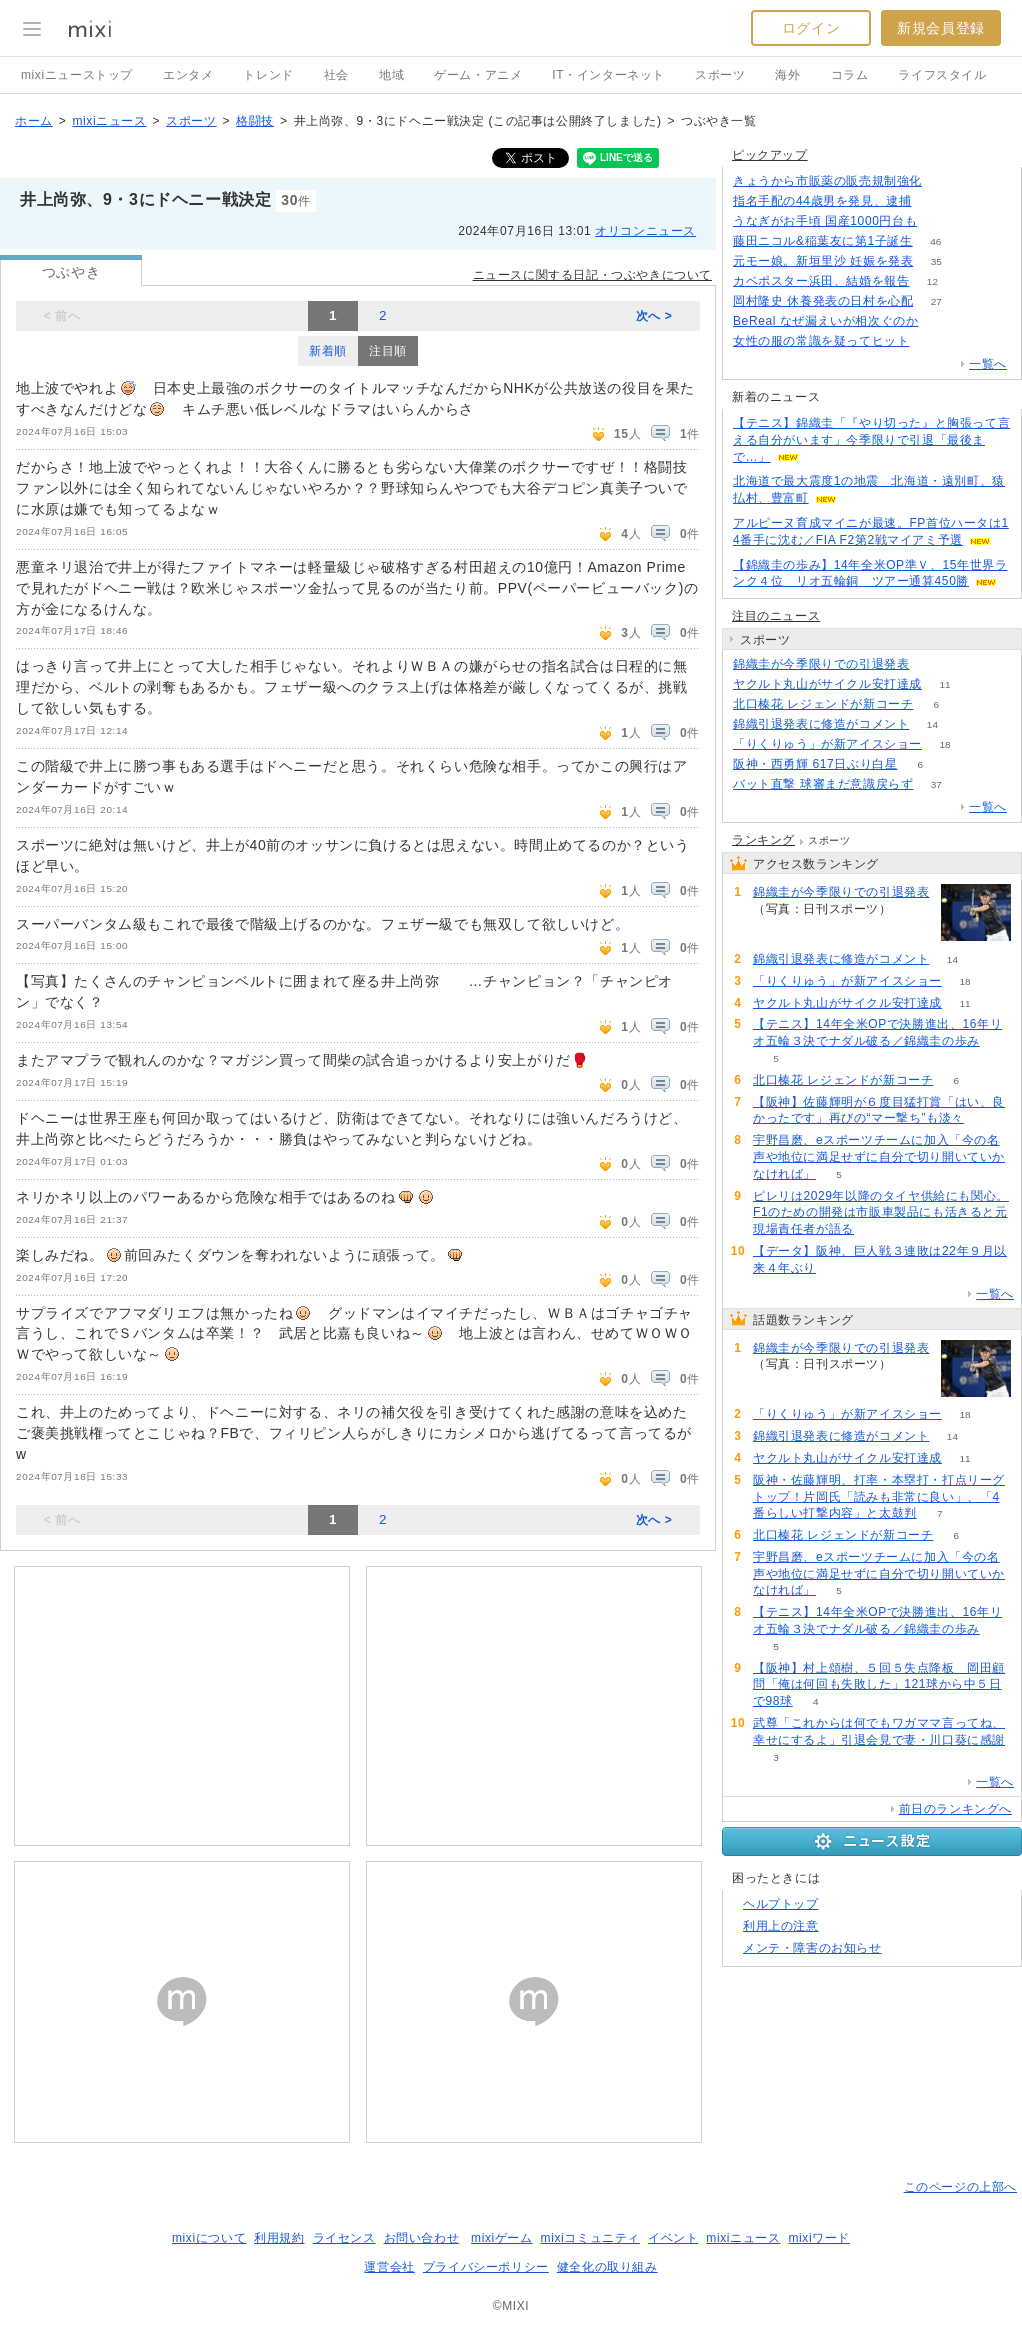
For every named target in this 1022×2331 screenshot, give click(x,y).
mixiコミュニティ (590, 2238)
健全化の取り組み (607, 2267)
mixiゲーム (502, 2238)
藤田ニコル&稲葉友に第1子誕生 (823, 241)
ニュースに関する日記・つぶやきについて (592, 275)
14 (932, 724)
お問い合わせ (422, 2238)
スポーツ (720, 75)
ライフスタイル (942, 75)
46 (935, 241)
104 (932, 341)
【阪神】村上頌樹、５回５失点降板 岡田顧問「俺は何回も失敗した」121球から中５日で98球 (879, 1685)
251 (934, 201)
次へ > (654, 316)
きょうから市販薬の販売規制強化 (827, 181)
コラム (850, 75)
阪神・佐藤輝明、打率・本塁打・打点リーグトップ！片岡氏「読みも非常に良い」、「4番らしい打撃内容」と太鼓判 (879, 1497)
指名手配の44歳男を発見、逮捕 (822, 201)
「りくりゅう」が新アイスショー (827, 744)
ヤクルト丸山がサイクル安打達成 (827, 684)
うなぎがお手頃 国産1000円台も (825, 221)
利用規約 (279, 2238)
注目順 (388, 351)
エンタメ (188, 75)
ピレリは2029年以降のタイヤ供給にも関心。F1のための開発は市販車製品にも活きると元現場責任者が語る (881, 1213)
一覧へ (988, 364)
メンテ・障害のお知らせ (812, 1948)
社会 (336, 75)
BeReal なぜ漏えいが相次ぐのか (826, 321)
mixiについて (209, 2238)
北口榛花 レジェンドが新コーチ (823, 704)
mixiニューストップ (77, 75)
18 (944, 744)
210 (945, 181)
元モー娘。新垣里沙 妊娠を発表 (823, 261)
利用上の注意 (781, 1926)
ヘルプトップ (781, 1904)
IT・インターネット (608, 75)
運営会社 (389, 2267)
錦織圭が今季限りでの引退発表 (821, 664)
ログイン (811, 28)
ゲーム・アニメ (478, 75)
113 (941, 321)
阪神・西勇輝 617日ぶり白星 (815, 764)
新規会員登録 (941, 28)
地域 (391, 75)
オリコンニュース (645, 231)
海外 (787, 75)
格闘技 (255, 121)
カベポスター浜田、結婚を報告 (821, 281)
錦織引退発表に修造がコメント (821, 724)
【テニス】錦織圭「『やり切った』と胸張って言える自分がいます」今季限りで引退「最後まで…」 (871, 440)
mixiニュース (109, 121)
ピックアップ (770, 155)
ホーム (34, 121)
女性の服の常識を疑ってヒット (821, 341)
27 (936, 301)
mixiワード (819, 2238)
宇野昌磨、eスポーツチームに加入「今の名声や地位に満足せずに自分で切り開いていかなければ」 (879, 1157)
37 (936, 784)
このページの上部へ (960, 2187)
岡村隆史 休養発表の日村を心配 (823, 301)
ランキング (763, 840)
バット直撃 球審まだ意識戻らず (823, 784)
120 (932, 664)
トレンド (268, 75)
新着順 (328, 351)
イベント (673, 2238)
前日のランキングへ (955, 1809)
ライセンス (344, 2238)
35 (936, 261)
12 (932, 281)
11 (944, 684)
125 (940, 221)
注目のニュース (776, 616)
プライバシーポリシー (486, 2267)
